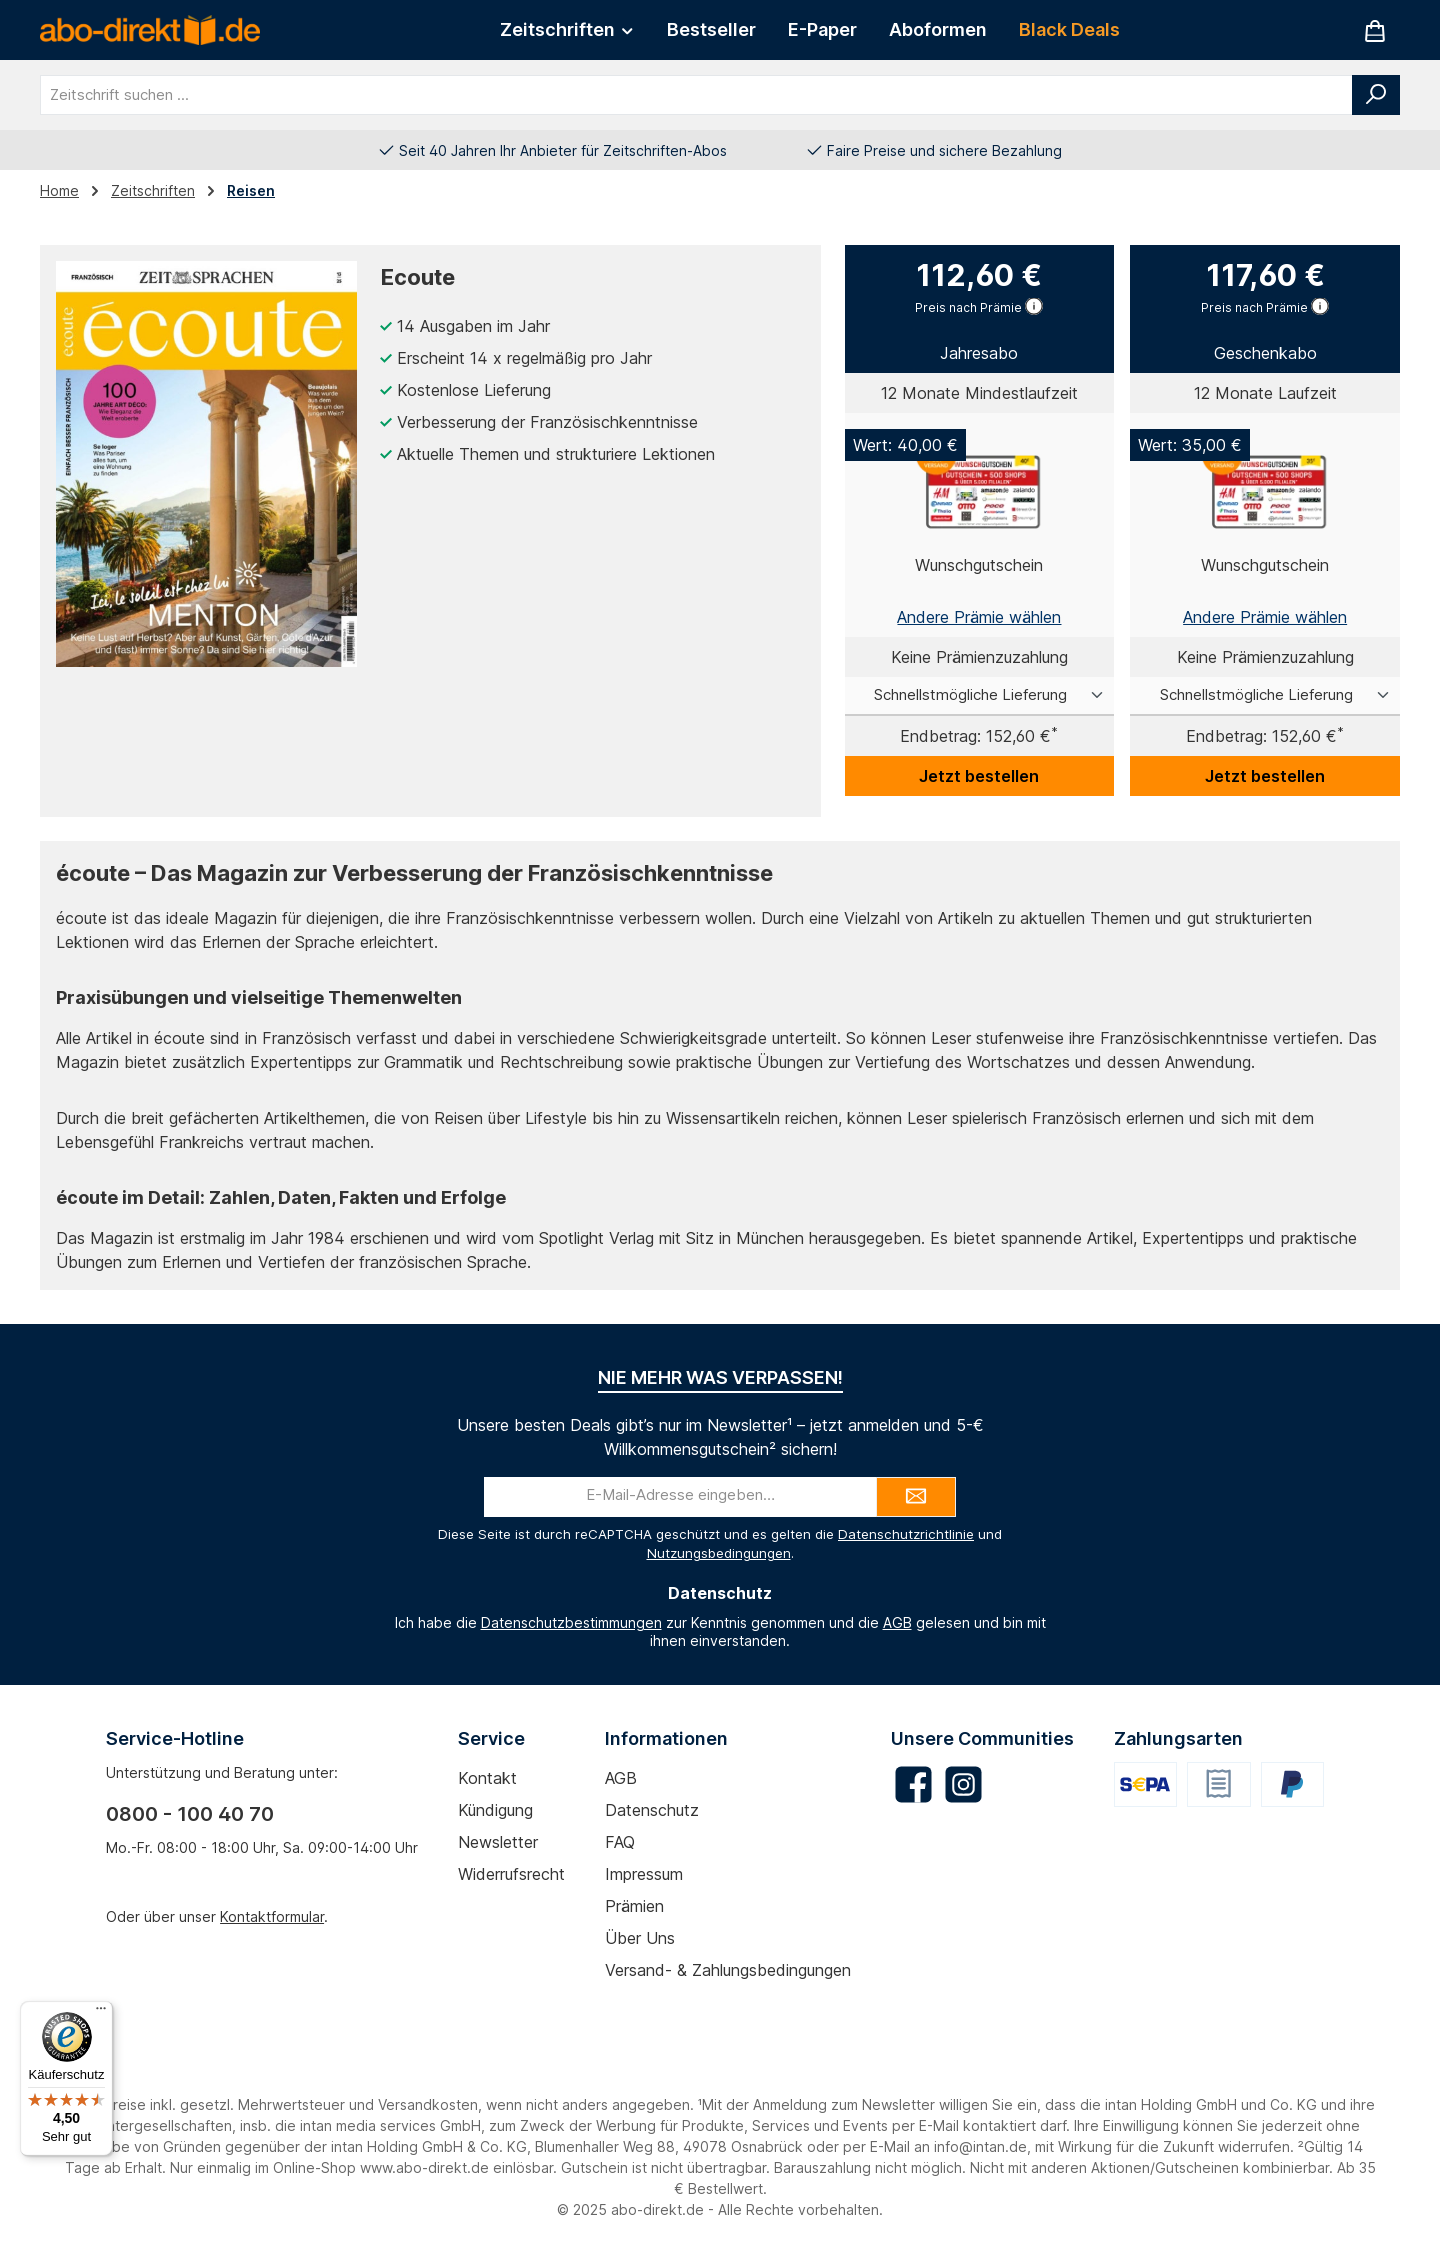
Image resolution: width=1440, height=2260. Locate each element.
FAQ (620, 1842)
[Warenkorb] (1375, 30)
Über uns (640, 1938)
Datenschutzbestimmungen (571, 1622)
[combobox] (696, 95)
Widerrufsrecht (511, 1874)
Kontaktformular (272, 1916)
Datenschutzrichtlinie (906, 1534)
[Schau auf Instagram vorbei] (963, 1784)
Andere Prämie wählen (979, 617)
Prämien (634, 1906)
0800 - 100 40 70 (190, 1814)
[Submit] (916, 1497)
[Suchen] (1376, 95)
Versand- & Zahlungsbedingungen (728, 1970)
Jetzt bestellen (979, 776)
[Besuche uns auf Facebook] (913, 1784)
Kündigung (495, 1810)
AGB (897, 1622)
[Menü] (101, 2013)
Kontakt (487, 1778)
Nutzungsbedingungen (719, 1553)
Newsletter (498, 1842)
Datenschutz (652, 1810)
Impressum (644, 1874)
